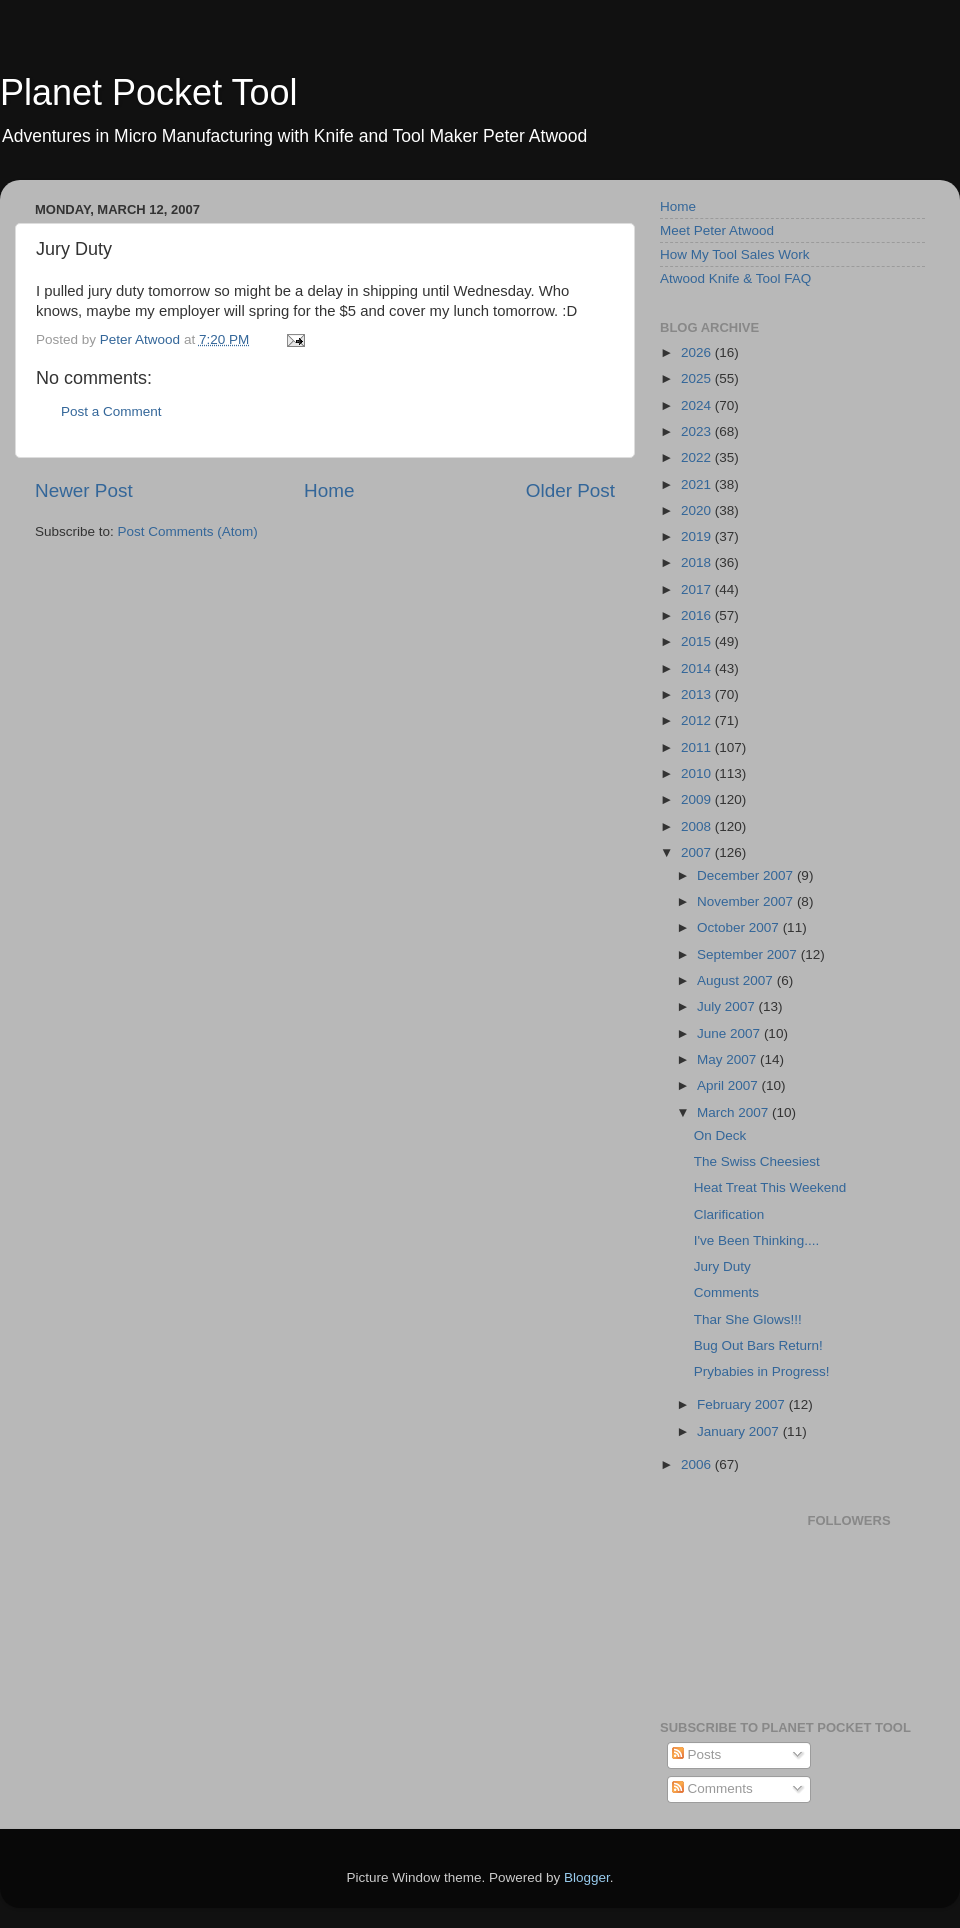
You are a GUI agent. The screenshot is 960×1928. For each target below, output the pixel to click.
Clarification (729, 1214)
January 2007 (740, 1431)
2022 (698, 457)
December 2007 (747, 875)
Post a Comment (111, 411)
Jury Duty (722, 1266)
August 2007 (737, 980)
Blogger (587, 1877)
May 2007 (728, 1059)
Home (329, 490)
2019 (698, 536)
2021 (698, 484)
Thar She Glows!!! (748, 1319)
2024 (698, 405)
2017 (698, 589)
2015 (698, 641)
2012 (698, 720)
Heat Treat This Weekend (770, 1187)
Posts (697, 1754)
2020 (698, 510)
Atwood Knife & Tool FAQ (735, 278)
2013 (698, 694)
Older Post (570, 490)
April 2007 (729, 1085)
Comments (726, 1292)
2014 (698, 668)
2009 (698, 799)
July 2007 (728, 1006)
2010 (698, 773)
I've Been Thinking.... (756, 1240)
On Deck (720, 1135)
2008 (698, 826)
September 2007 (749, 954)
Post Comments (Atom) (188, 531)
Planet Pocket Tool (149, 92)
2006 (698, 1464)
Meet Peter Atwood (717, 230)
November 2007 (747, 901)
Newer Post (84, 490)
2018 (698, 562)
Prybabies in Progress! (762, 1371)
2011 (698, 747)
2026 (698, 352)
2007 (698, 852)
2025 (698, 378)
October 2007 (740, 927)
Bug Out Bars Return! (758, 1345)
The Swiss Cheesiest (757, 1161)
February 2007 (743, 1404)
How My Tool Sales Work (735, 254)
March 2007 (734, 1112)
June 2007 (730, 1033)
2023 (698, 431)
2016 (698, 615)
